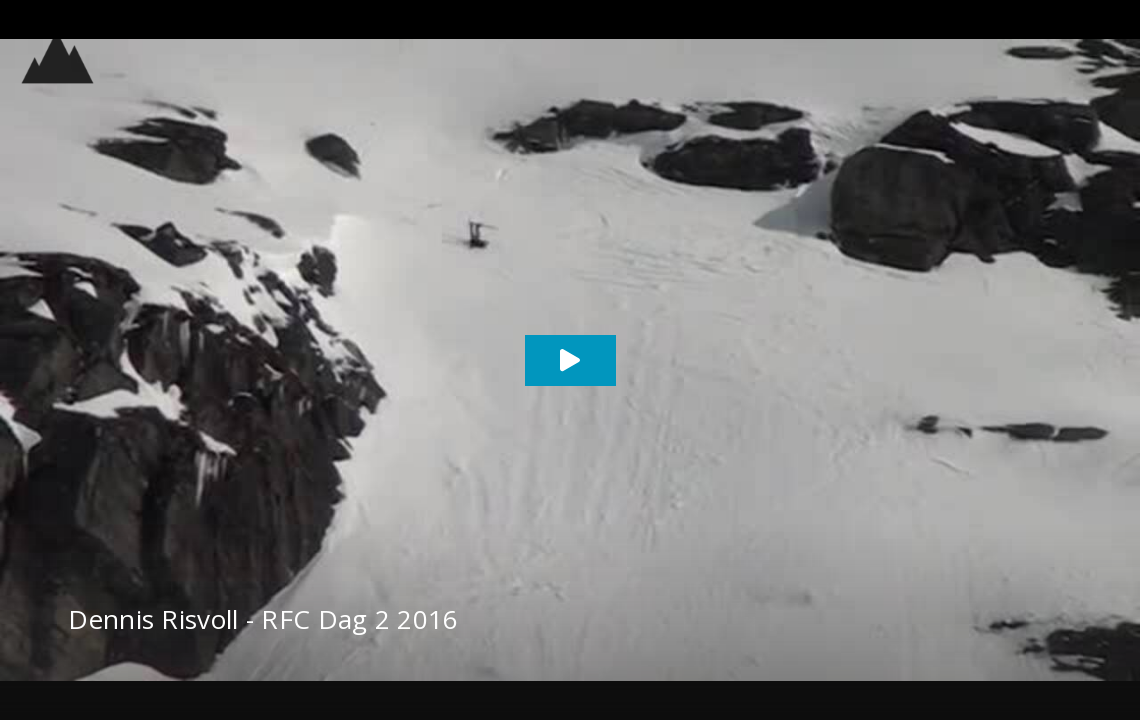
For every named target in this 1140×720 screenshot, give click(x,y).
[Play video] (570, 360)
